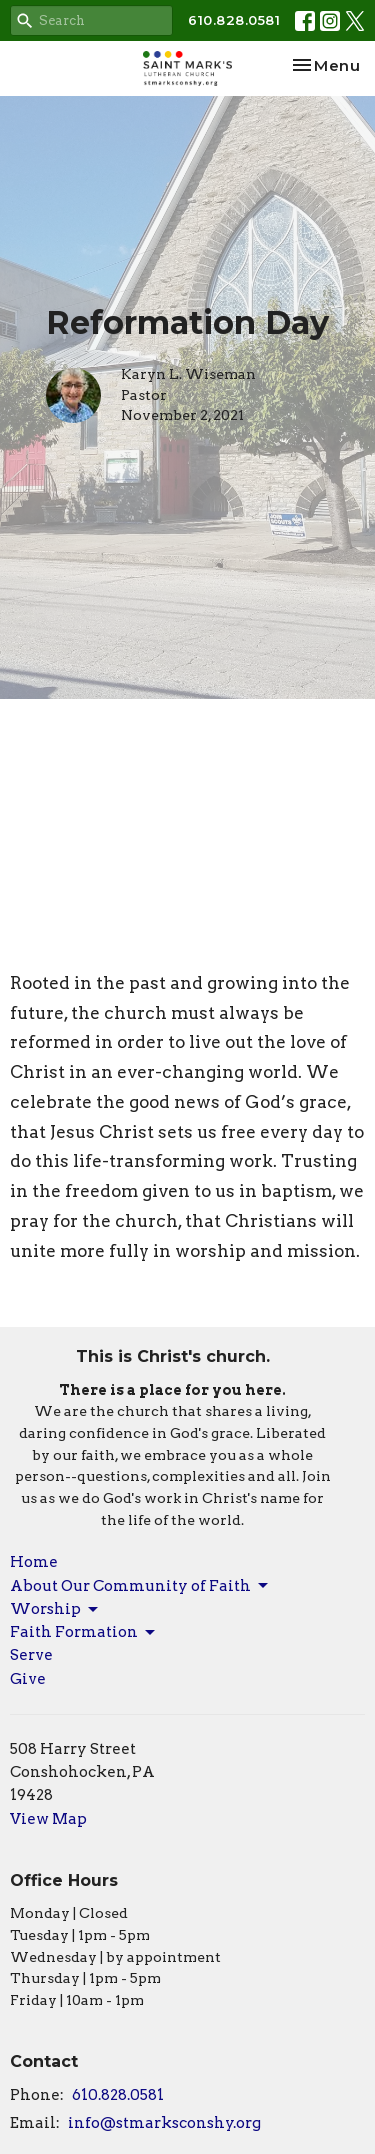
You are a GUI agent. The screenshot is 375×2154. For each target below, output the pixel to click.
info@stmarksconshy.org (164, 2123)
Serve (31, 1655)
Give (28, 1679)
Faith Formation (84, 1633)
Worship (55, 1610)
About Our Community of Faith (140, 1586)
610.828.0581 (234, 20)
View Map (48, 1819)
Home (34, 1562)
